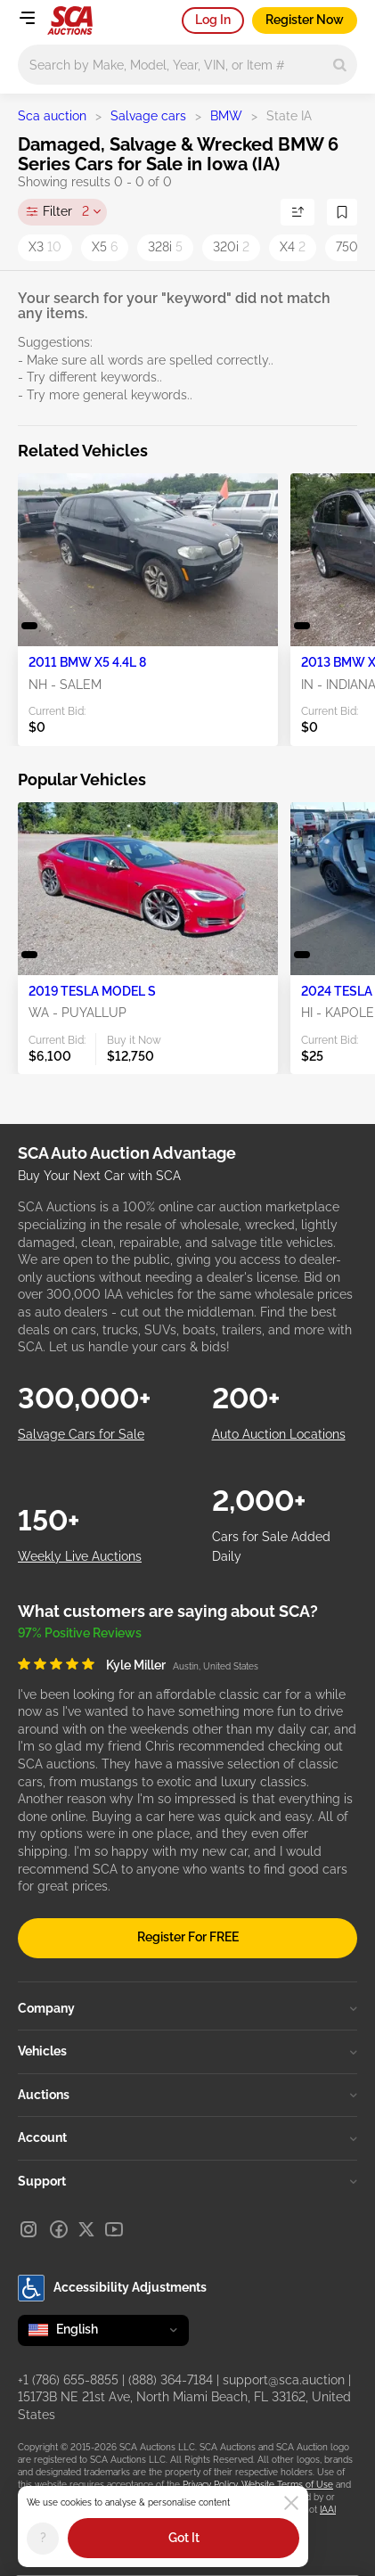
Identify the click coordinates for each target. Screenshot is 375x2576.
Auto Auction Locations (279, 1434)
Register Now (304, 19)
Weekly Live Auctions (80, 1556)
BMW (226, 116)
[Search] (340, 64)
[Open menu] (27, 18)
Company (187, 2008)
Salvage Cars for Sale (81, 1434)
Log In (213, 19)
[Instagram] (28, 2229)
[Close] (291, 2503)
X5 (105, 247)
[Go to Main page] (69, 20)
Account (187, 2137)
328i (165, 247)
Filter (66, 212)
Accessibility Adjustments (112, 2288)
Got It (184, 2538)
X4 (293, 247)
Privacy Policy (210, 2485)
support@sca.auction (284, 2380)
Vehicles (187, 2051)
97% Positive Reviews (80, 1633)
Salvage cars (148, 116)
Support (187, 2181)
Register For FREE (188, 1937)
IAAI (328, 2509)
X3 (45, 247)
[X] (86, 2229)
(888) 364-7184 (170, 2380)
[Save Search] (342, 212)
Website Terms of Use (287, 2485)
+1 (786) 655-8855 (68, 2380)
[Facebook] (58, 2229)
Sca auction (52, 116)
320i (231, 247)
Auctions (187, 2095)
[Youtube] (114, 2229)
